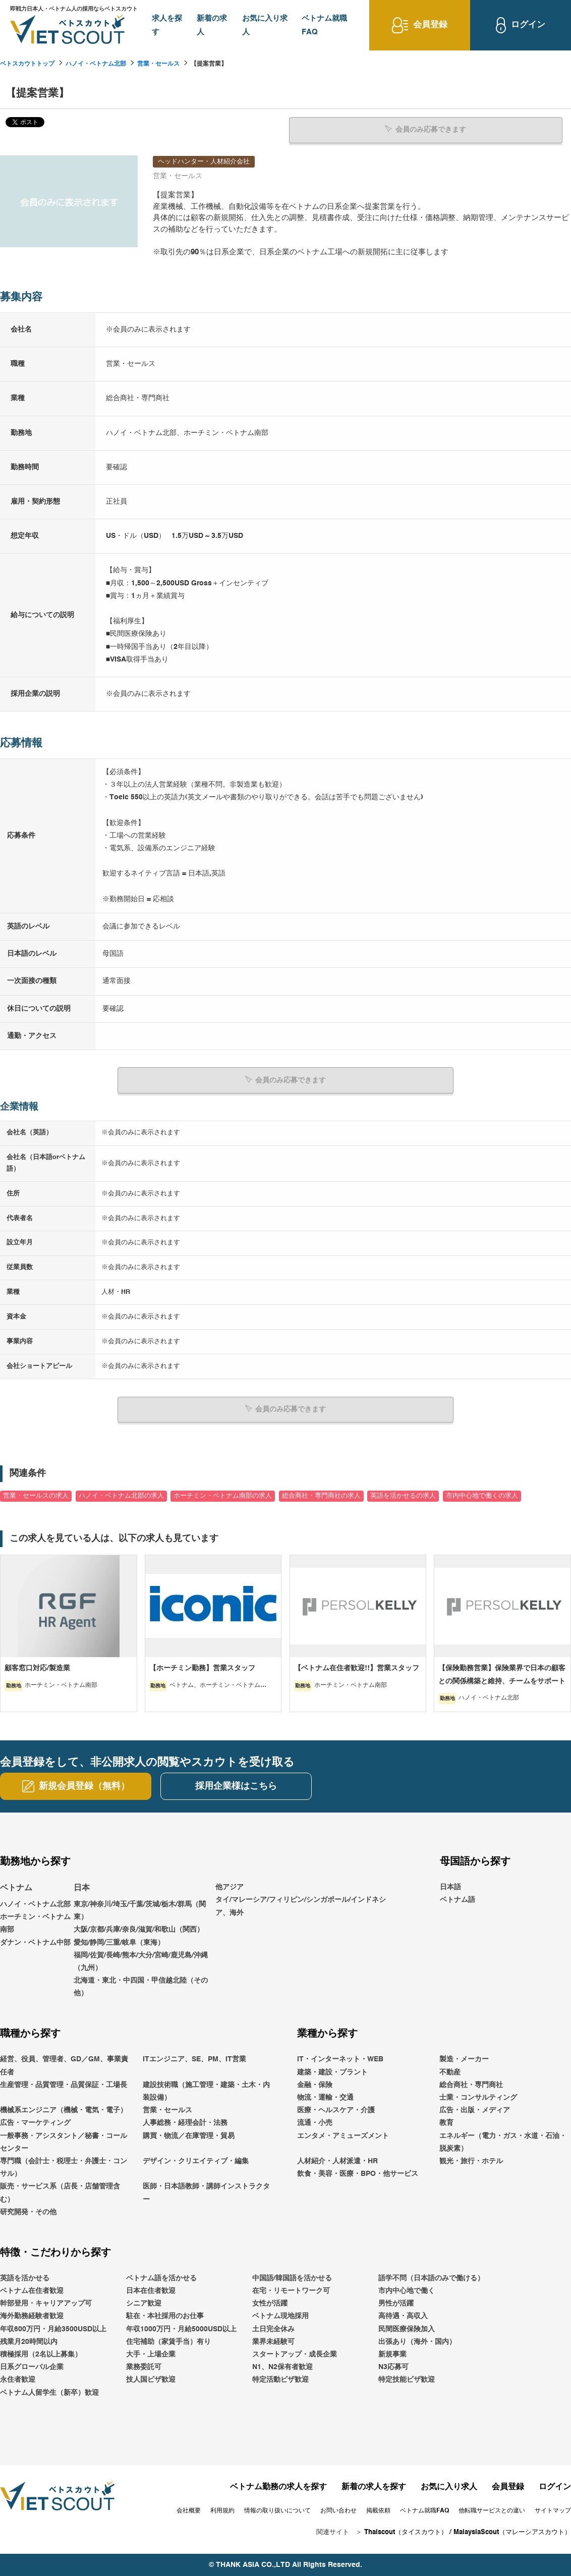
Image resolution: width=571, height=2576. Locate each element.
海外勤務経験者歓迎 (32, 2316)
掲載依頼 (378, 2510)
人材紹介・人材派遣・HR (337, 2160)
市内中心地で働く (406, 2290)
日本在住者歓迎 (151, 2290)
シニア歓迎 (143, 2303)
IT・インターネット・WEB (340, 2059)
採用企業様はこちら (236, 1785)
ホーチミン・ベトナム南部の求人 (223, 1495)
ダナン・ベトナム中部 (35, 1942)
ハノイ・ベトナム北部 (96, 64)
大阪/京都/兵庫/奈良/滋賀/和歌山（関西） (139, 1929)
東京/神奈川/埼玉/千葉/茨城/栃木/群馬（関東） (140, 1910)
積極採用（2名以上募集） (41, 2354)
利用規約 (222, 2510)
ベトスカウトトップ (27, 64)
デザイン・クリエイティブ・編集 (196, 2160)
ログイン (555, 2487)
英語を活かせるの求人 (403, 1495)
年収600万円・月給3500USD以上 (53, 2328)
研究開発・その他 (28, 2211)
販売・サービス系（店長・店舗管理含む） (60, 2193)
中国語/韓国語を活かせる (292, 2277)
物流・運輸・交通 (325, 2097)
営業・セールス (158, 64)
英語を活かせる (24, 2277)
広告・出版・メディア (474, 2110)
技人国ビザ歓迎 (151, 2379)
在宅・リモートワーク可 (291, 2290)
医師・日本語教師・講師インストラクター (206, 2193)
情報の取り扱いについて (277, 2510)
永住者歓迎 (17, 2379)
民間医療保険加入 (406, 2328)
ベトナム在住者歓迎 (32, 2290)
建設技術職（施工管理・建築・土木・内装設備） (206, 2091)
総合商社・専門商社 (471, 2084)
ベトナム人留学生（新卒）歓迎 (49, 2392)
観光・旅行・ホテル (471, 2160)
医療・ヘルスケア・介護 (336, 2110)
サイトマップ (553, 2510)
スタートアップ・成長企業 (294, 2354)
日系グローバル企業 (32, 2367)
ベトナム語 (457, 1899)
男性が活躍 (396, 2303)
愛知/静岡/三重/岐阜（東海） (119, 1942)
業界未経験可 (273, 2341)
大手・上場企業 (151, 2354)
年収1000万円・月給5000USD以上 (181, 2328)
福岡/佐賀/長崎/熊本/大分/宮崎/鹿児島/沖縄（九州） (141, 1961)
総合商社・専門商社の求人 (321, 1495)
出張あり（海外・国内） (417, 2341)
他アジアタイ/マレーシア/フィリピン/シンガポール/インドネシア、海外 (300, 1900)
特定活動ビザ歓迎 (280, 2379)
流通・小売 (314, 2122)
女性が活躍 (270, 2303)
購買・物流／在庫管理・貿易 (189, 2135)
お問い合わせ (338, 2510)
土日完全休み (273, 2328)
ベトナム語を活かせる (161, 2277)
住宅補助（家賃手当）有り (168, 2341)
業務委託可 (143, 2367)
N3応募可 (393, 2367)
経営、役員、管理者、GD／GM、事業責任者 (64, 2065)
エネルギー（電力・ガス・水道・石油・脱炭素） (502, 2142)
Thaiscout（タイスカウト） (405, 2532)
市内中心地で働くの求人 (482, 1495)
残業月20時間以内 (29, 2341)
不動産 (450, 2071)
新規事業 (392, 2354)
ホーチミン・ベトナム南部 (35, 1923)
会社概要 (189, 2510)
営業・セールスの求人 (36, 1495)
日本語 (450, 1887)
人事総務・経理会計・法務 (185, 2122)
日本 (82, 1888)
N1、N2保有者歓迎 (282, 2367)
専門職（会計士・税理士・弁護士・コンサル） (63, 2167)
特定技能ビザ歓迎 (406, 2379)
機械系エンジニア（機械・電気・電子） (63, 2110)
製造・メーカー (464, 2059)
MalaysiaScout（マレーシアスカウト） (512, 2532)
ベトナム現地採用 (280, 2316)
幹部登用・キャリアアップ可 (46, 2303)
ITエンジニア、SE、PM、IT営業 (194, 2059)
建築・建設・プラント (332, 2071)
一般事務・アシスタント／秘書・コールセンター (63, 2142)
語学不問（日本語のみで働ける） (431, 2277)
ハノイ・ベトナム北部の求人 (121, 1495)
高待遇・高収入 (403, 2316)
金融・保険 (314, 2084)
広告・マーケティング (35, 2122)
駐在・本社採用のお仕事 (165, 2316)
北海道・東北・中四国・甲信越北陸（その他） (141, 1987)
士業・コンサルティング (478, 2097)
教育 (446, 2122)
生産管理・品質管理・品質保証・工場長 (63, 2084)
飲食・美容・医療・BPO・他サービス (357, 2173)
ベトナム (16, 1888)
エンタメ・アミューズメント (343, 2135)
